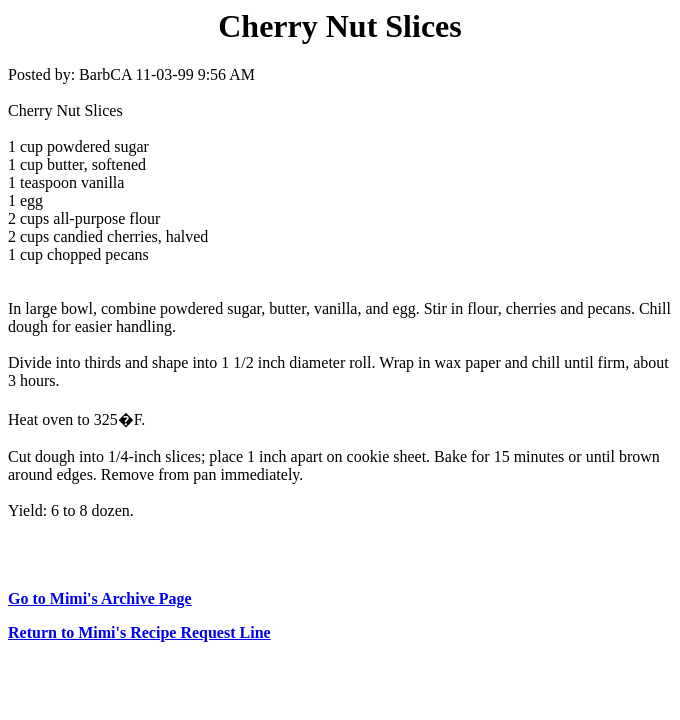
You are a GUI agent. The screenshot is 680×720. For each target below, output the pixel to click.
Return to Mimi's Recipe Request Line (139, 632)
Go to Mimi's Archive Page (100, 598)
